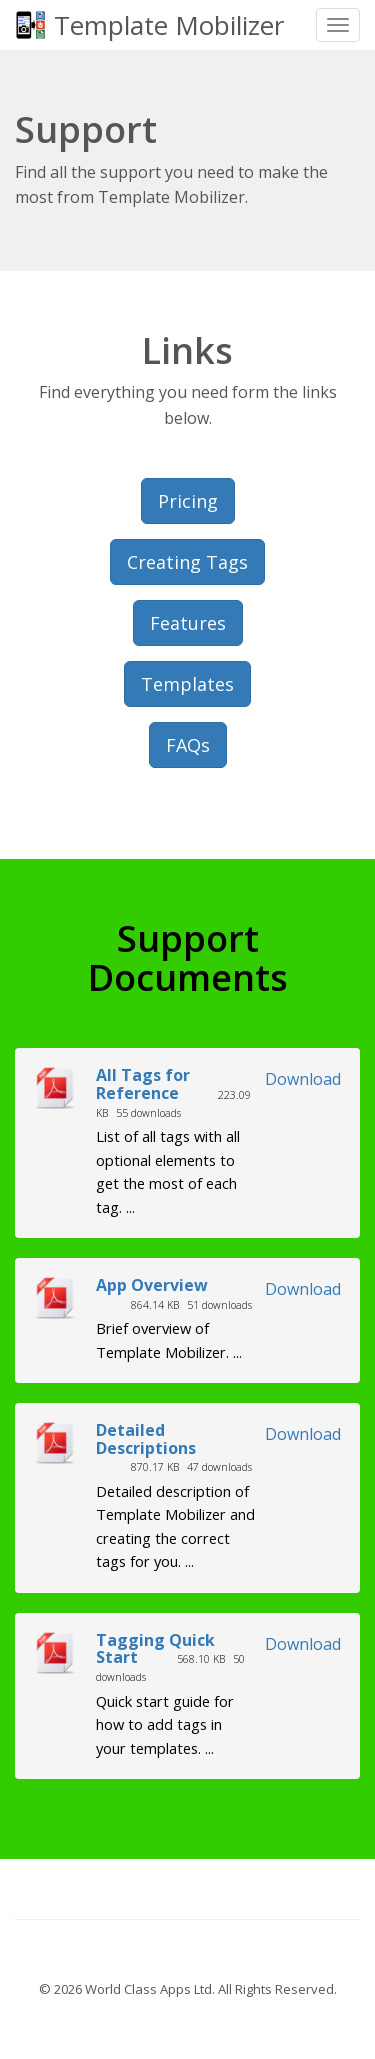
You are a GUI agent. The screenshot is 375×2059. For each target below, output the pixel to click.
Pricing (188, 501)
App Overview (152, 1285)
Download (303, 1079)
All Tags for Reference (143, 1084)
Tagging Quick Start (155, 1649)
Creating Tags (187, 562)
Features (188, 623)
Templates (187, 684)
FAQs (188, 745)
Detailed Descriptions (146, 1439)
